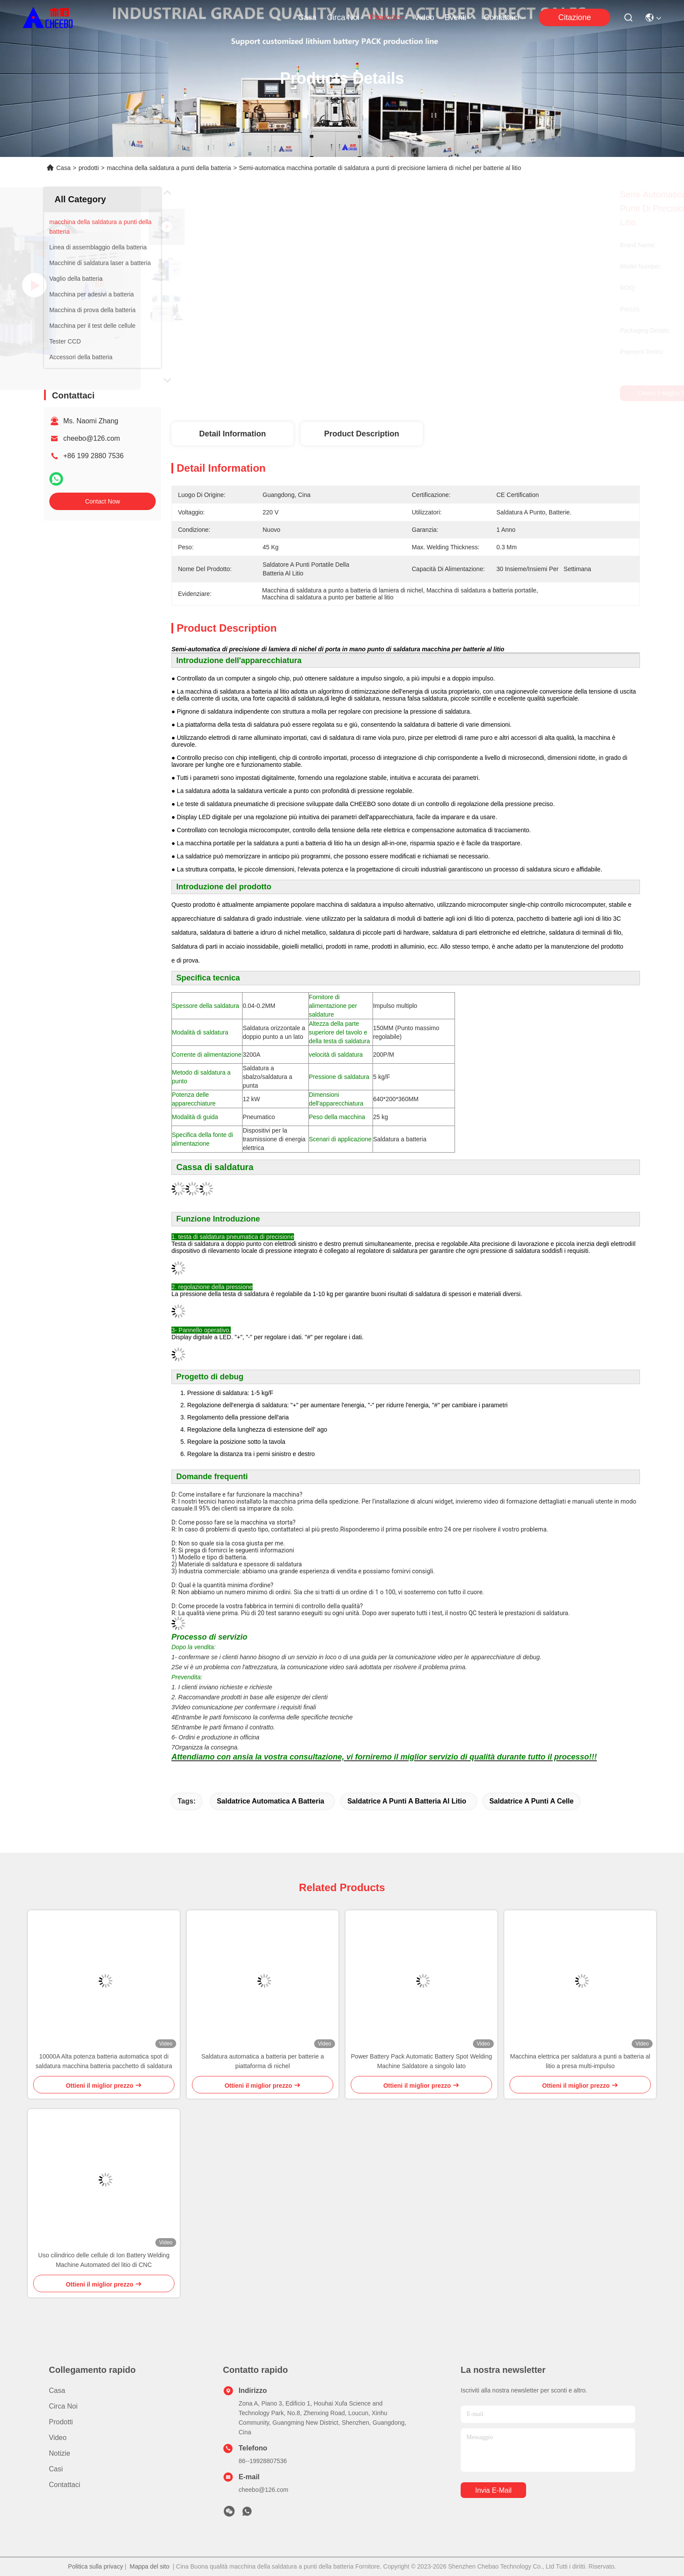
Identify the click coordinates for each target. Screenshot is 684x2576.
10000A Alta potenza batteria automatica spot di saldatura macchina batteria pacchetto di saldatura (104, 2061)
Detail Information (232, 433)
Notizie (59, 2453)
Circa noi (343, 17)
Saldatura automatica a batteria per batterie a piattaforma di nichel (263, 2061)
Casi (56, 2469)
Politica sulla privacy (95, 2566)
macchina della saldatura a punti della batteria (169, 167)
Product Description (361, 433)
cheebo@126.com (91, 438)
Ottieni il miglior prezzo (479, 393)
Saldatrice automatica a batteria (270, 1801)
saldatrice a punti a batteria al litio (406, 1801)
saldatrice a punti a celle (531, 1801)
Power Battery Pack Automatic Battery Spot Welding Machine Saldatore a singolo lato (421, 2061)
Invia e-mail (493, 2490)
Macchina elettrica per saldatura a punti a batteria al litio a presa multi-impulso (580, 2061)
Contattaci (501, 17)
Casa (307, 17)
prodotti (386, 17)
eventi (459, 17)
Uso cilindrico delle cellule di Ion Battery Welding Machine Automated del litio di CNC (104, 2260)
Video (424, 17)
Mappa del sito (149, 2566)
